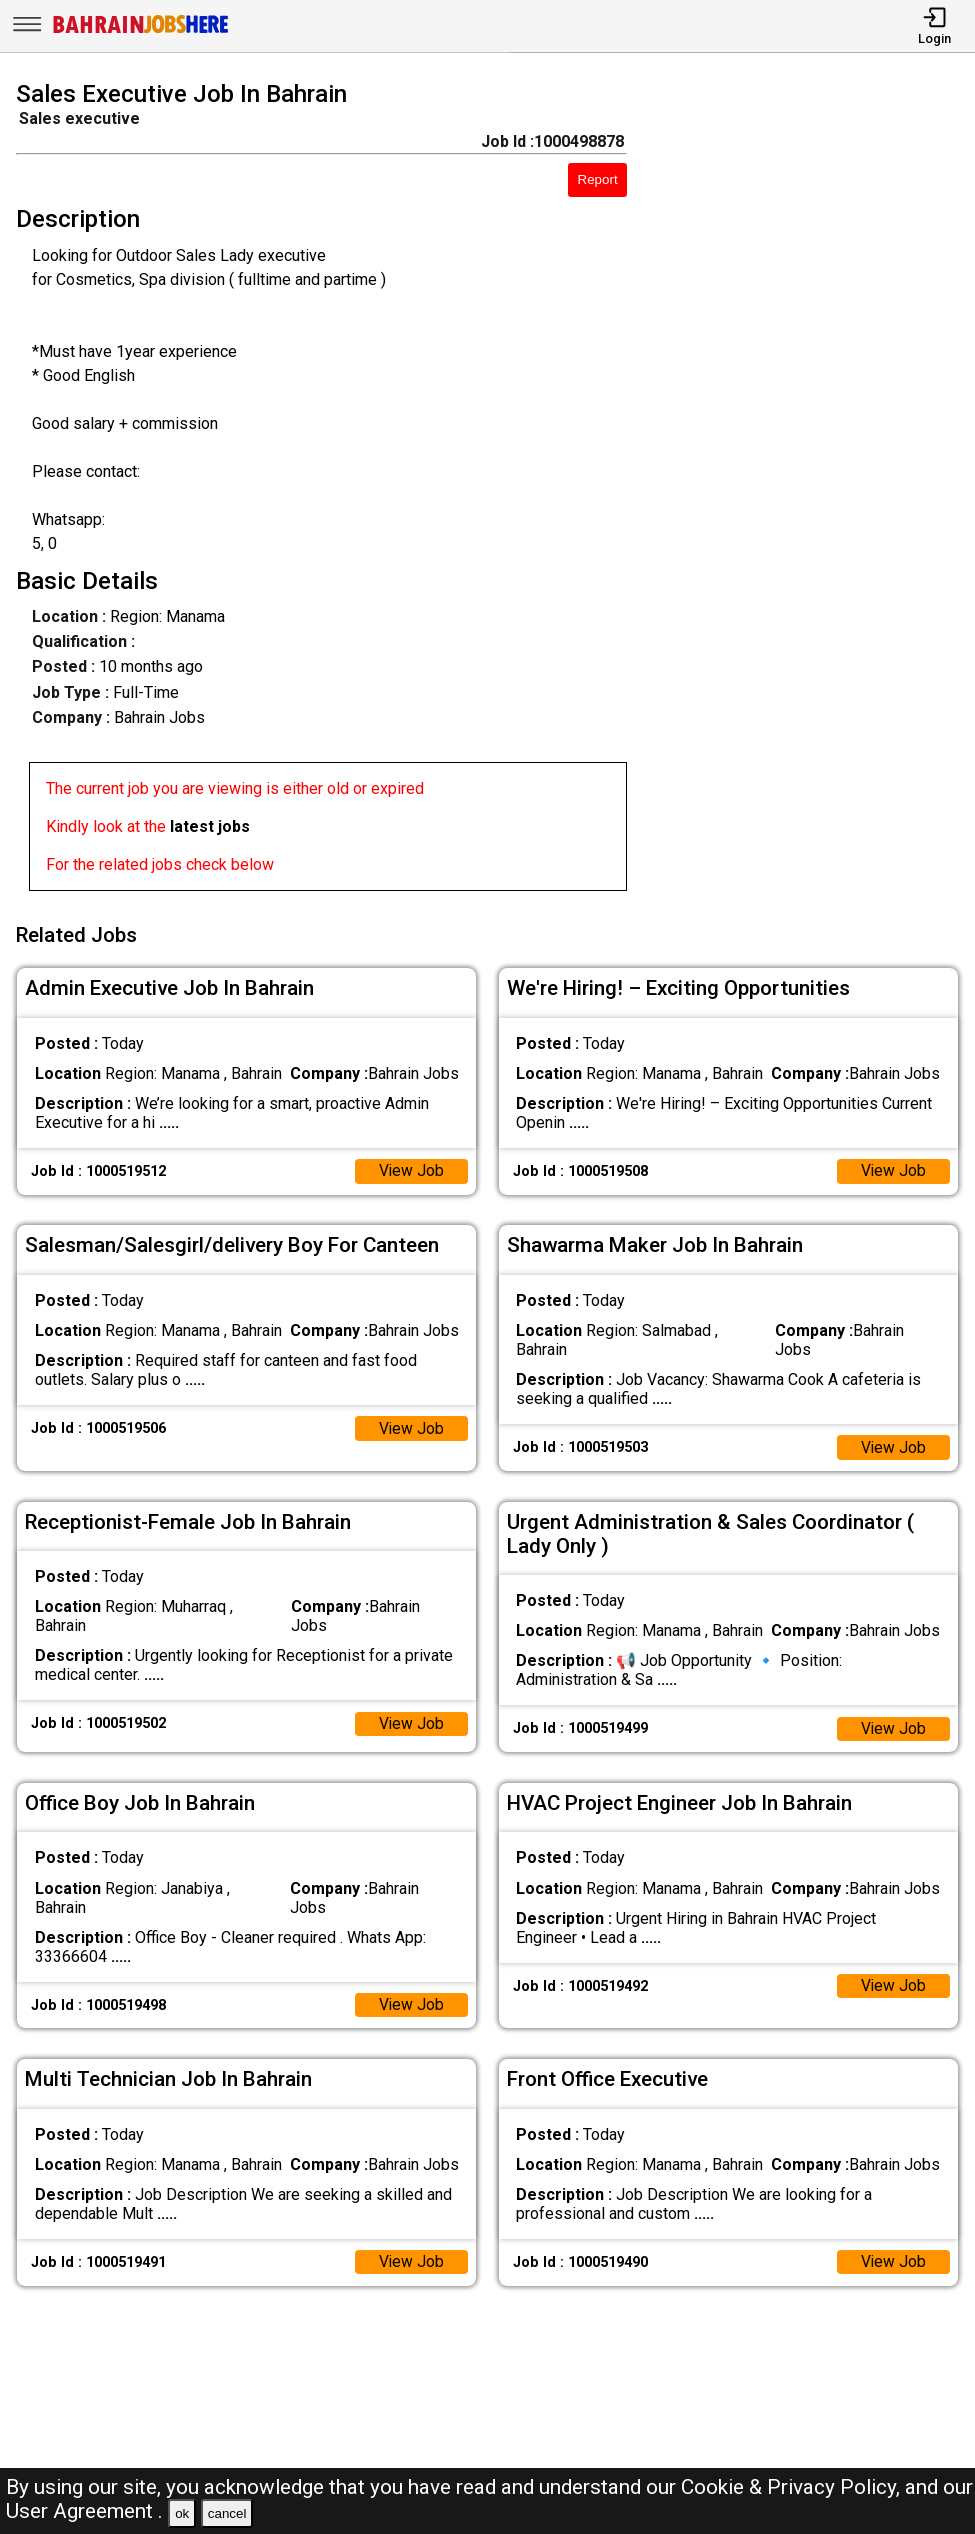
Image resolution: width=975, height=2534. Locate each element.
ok (182, 2513)
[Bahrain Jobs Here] (141, 31)
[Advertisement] (813, 490)
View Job (411, 1167)
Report (598, 179)
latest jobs (210, 826)
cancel (227, 2513)
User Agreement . (84, 2511)
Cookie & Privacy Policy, (793, 2487)
